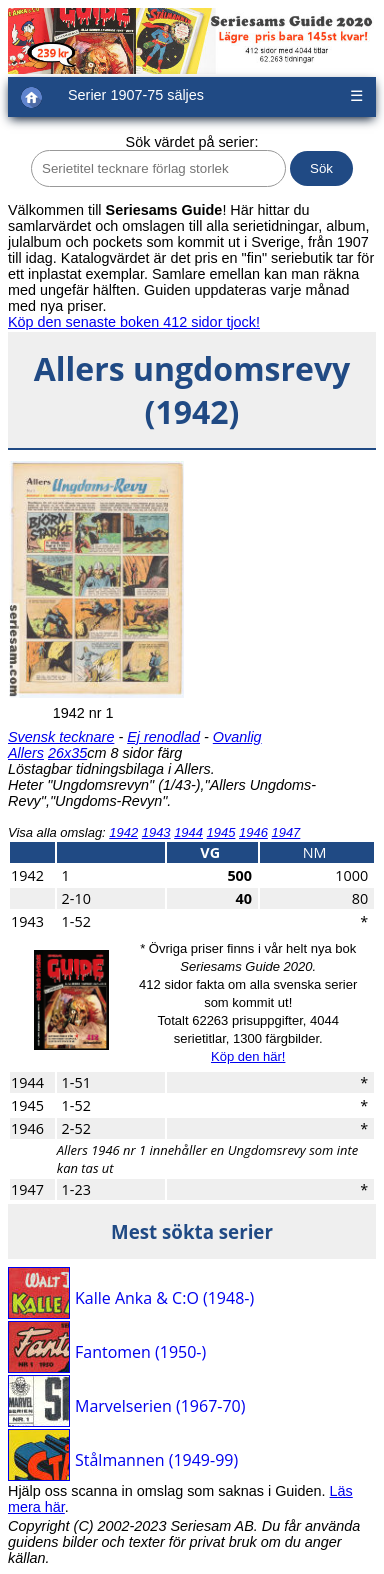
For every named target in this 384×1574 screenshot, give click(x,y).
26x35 (67, 753)
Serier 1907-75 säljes (136, 95)
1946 (253, 832)
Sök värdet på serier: (192, 142)
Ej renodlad (163, 737)
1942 (123, 832)
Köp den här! (248, 1056)
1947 (285, 832)
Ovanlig (237, 737)
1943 (156, 832)
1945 (221, 832)
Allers (26, 753)
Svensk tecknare (61, 737)
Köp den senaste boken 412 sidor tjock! (134, 322)
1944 (188, 832)
